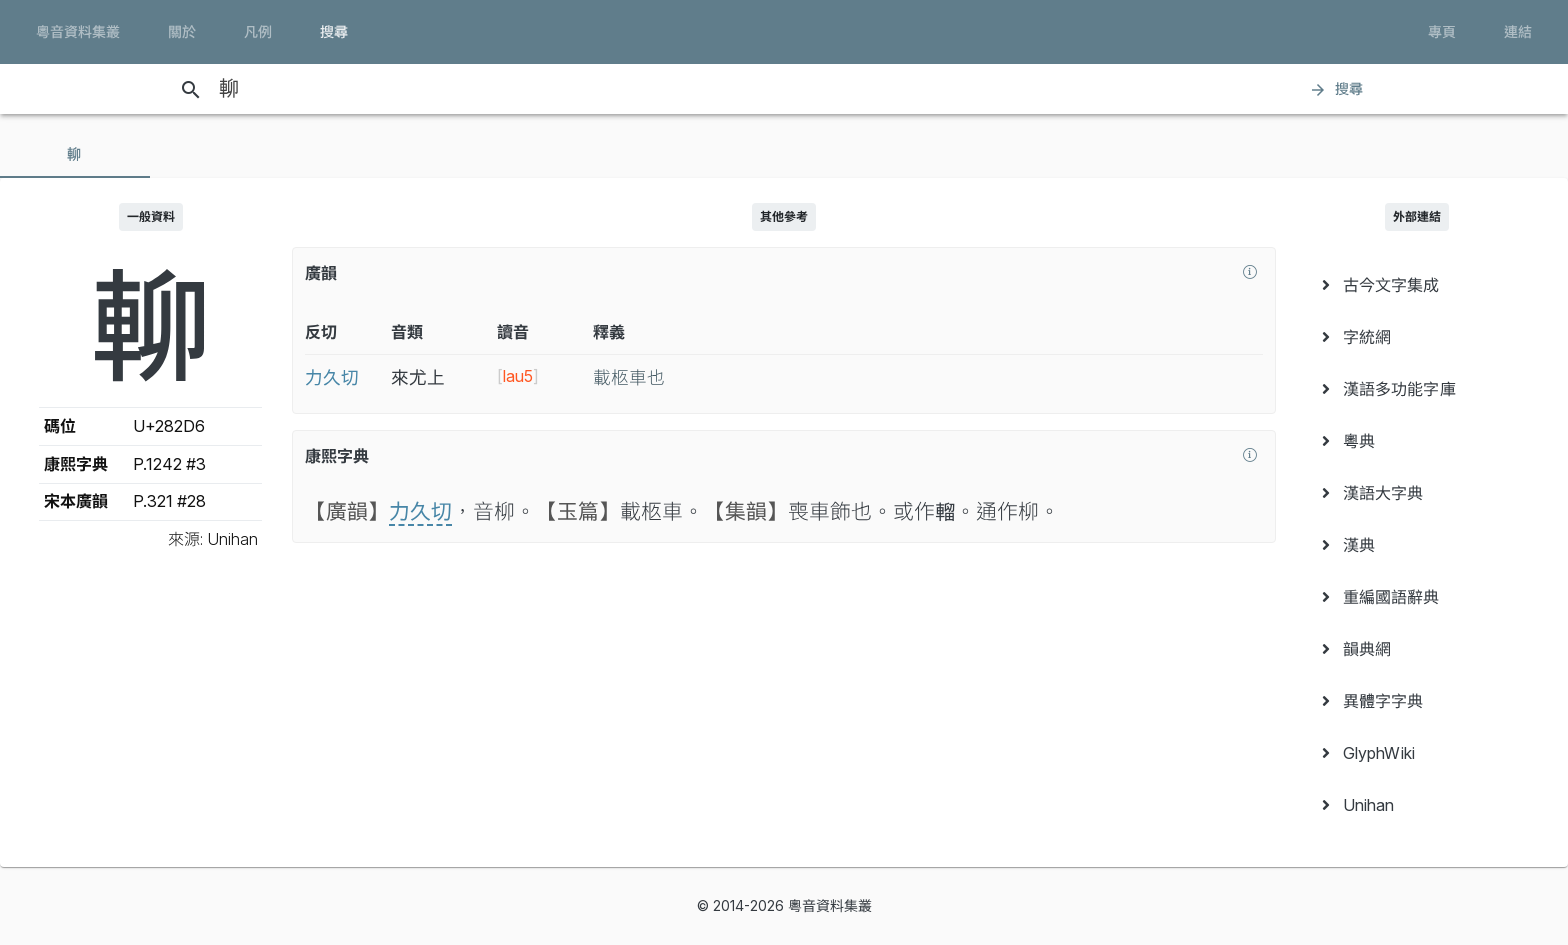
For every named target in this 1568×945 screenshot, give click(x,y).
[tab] (75, 154)
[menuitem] (1417, 285)
